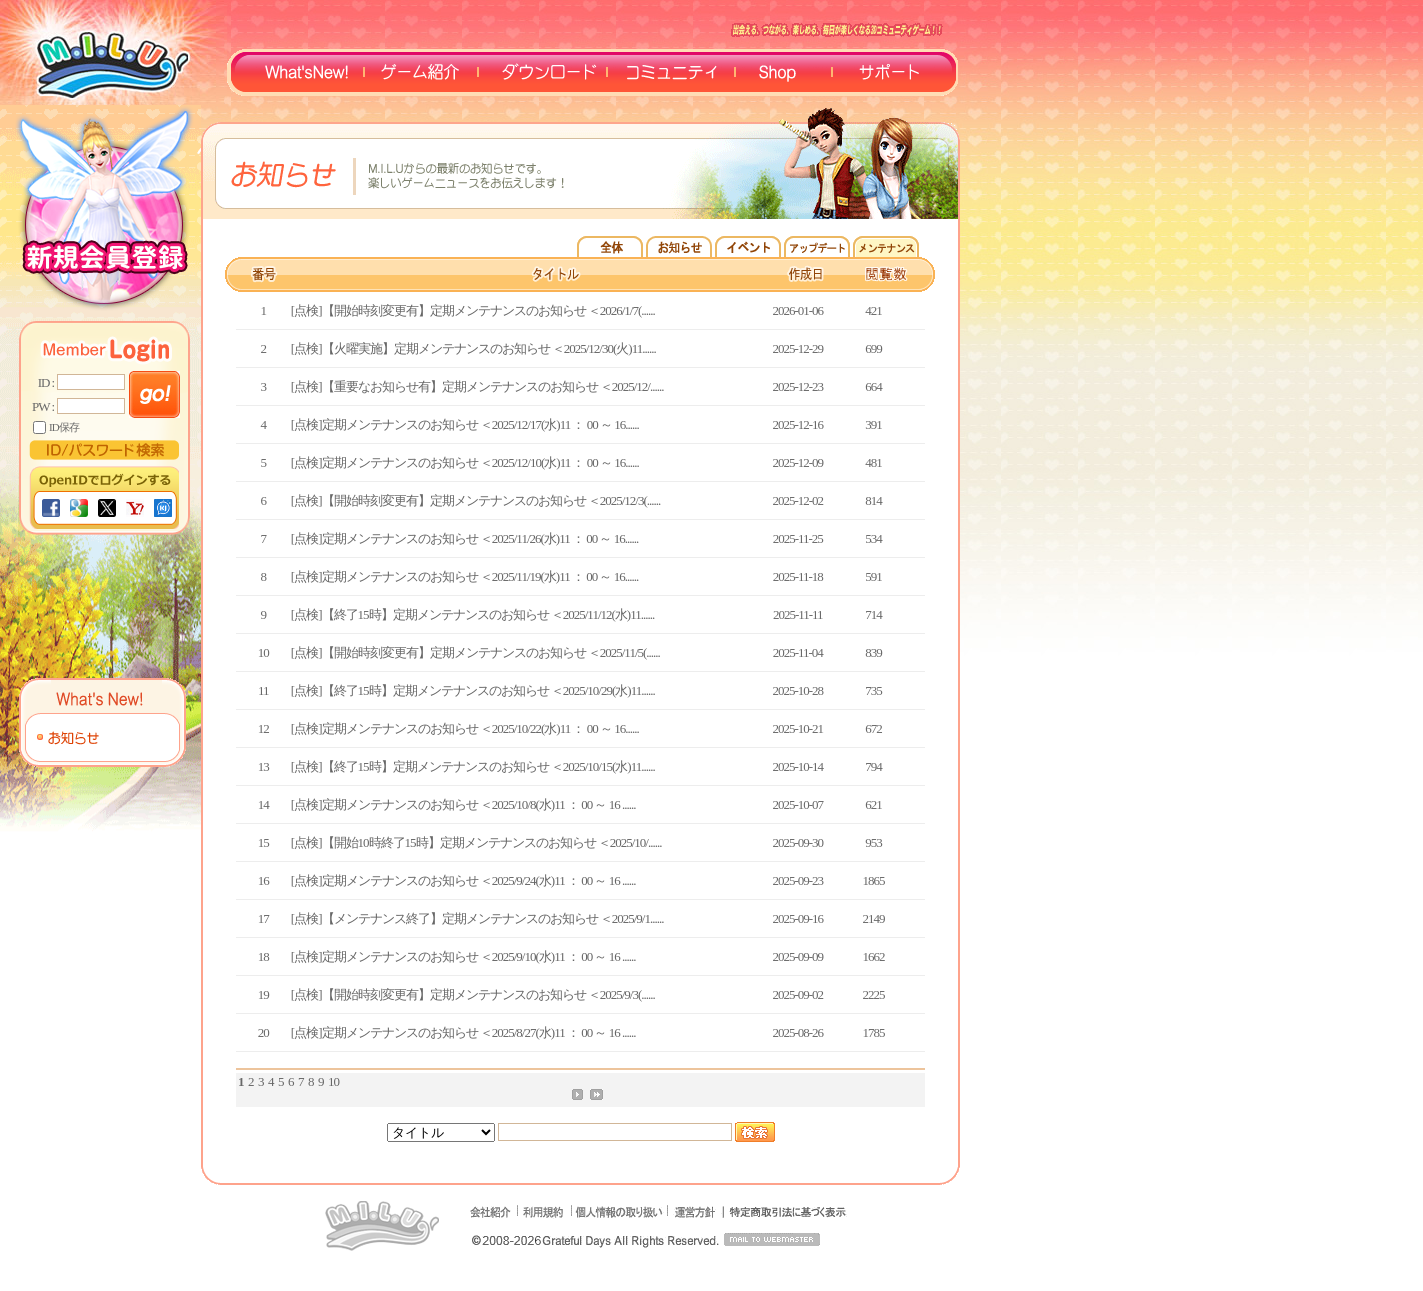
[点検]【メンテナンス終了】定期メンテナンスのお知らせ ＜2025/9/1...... (477, 918)
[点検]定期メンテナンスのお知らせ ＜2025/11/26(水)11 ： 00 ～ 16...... (464, 538)
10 (333, 1081)
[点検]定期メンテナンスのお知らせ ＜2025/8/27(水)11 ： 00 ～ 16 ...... (463, 1032)
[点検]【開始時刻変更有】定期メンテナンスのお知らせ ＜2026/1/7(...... (473, 310)
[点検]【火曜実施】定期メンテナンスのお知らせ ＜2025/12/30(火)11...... (473, 348)
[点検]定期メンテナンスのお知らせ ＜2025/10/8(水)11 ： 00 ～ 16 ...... (463, 804)
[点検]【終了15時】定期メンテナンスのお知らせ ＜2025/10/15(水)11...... (473, 766)
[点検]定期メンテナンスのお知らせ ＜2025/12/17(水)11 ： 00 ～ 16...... (465, 424)
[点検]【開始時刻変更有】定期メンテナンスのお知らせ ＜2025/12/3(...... (475, 500)
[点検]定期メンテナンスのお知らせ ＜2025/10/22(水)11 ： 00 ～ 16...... (465, 728)
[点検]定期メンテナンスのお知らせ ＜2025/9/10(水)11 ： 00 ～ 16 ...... (463, 956)
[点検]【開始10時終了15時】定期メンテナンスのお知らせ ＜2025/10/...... (476, 842)
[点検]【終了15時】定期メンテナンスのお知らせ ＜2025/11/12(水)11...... (472, 614)
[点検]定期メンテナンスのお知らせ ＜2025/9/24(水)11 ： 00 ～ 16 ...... (463, 880)
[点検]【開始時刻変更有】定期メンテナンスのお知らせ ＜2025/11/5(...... (475, 652)
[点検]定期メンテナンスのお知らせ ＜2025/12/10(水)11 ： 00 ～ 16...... (465, 462)
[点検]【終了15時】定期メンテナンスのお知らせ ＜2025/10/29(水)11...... (473, 690)
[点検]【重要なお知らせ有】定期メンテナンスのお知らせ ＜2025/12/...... (477, 386)
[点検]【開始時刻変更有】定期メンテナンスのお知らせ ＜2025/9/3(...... (473, 994)
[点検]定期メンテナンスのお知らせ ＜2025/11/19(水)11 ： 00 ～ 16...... (464, 576)
